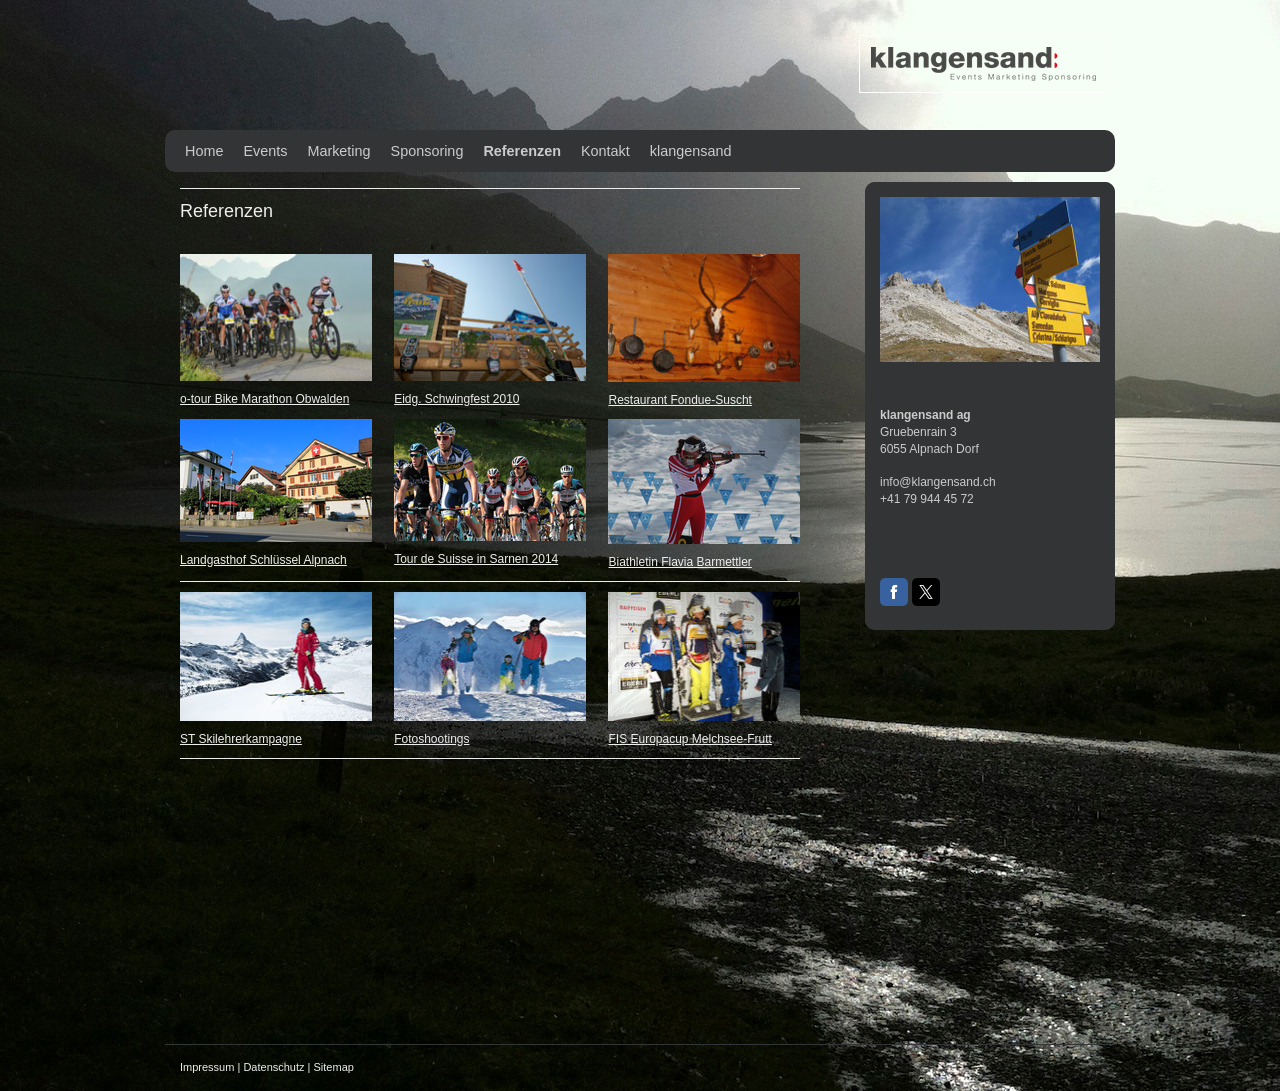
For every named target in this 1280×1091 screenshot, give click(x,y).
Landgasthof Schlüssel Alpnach (263, 560)
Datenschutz (273, 1067)
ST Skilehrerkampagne (241, 739)
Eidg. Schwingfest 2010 (456, 399)
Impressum (207, 1067)
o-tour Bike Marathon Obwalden (264, 399)
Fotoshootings (431, 739)
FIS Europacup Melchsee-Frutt (689, 739)
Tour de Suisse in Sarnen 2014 (476, 559)
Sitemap (334, 1067)
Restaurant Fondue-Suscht (679, 400)
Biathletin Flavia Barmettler (679, 562)
